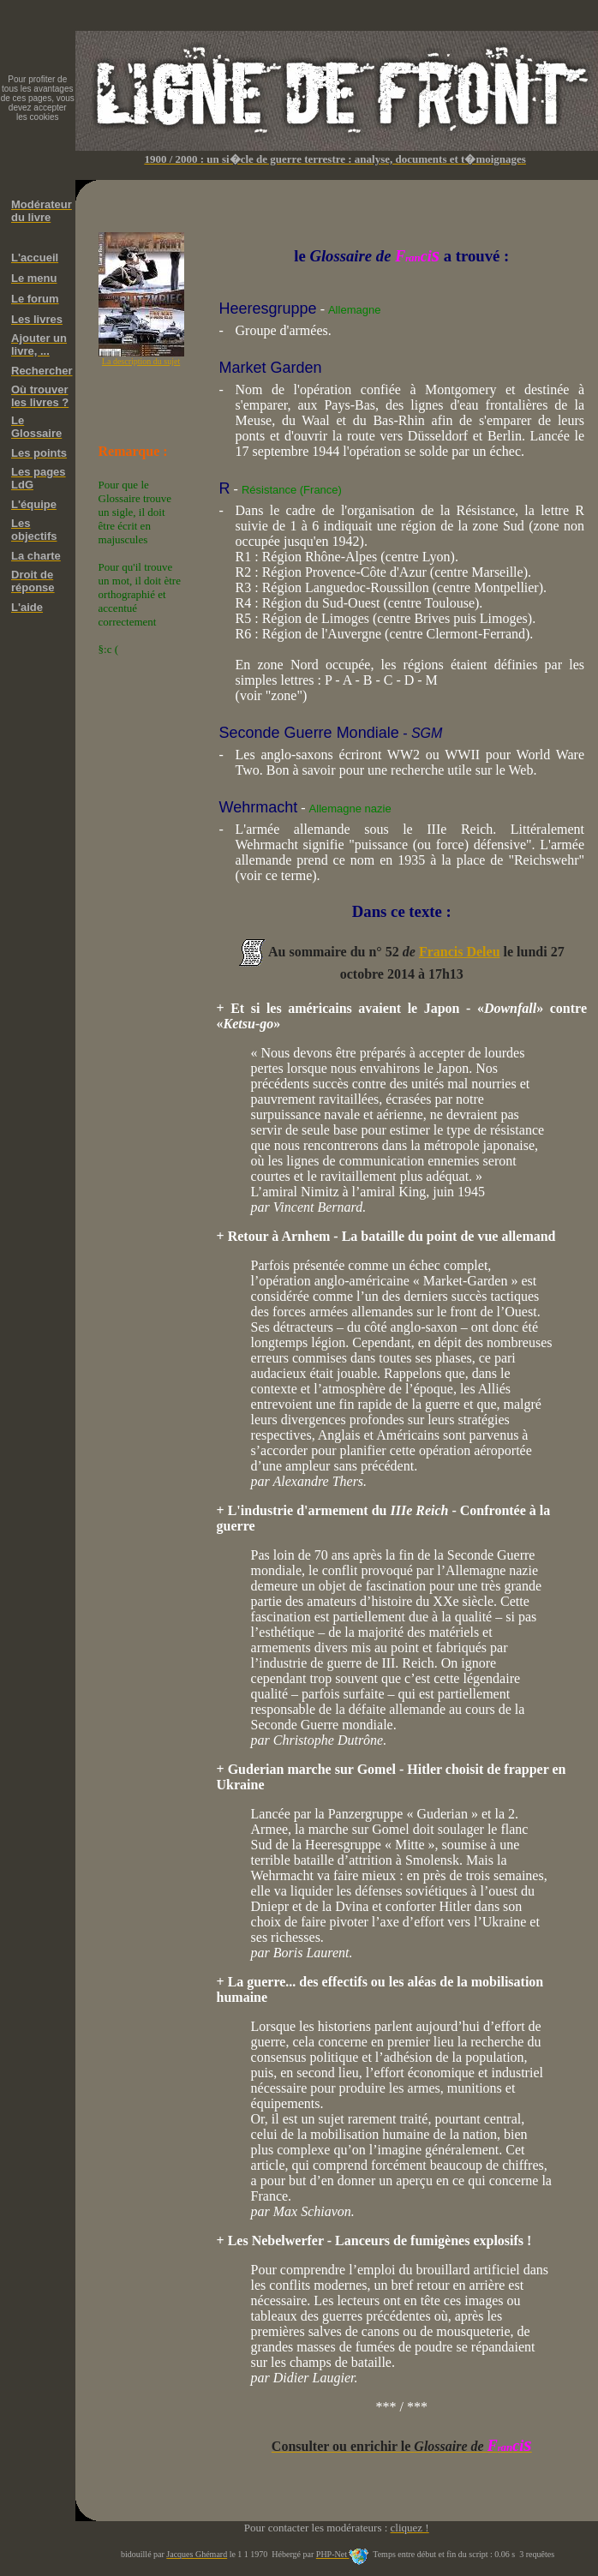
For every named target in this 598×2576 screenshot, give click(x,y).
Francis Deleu (459, 951)
